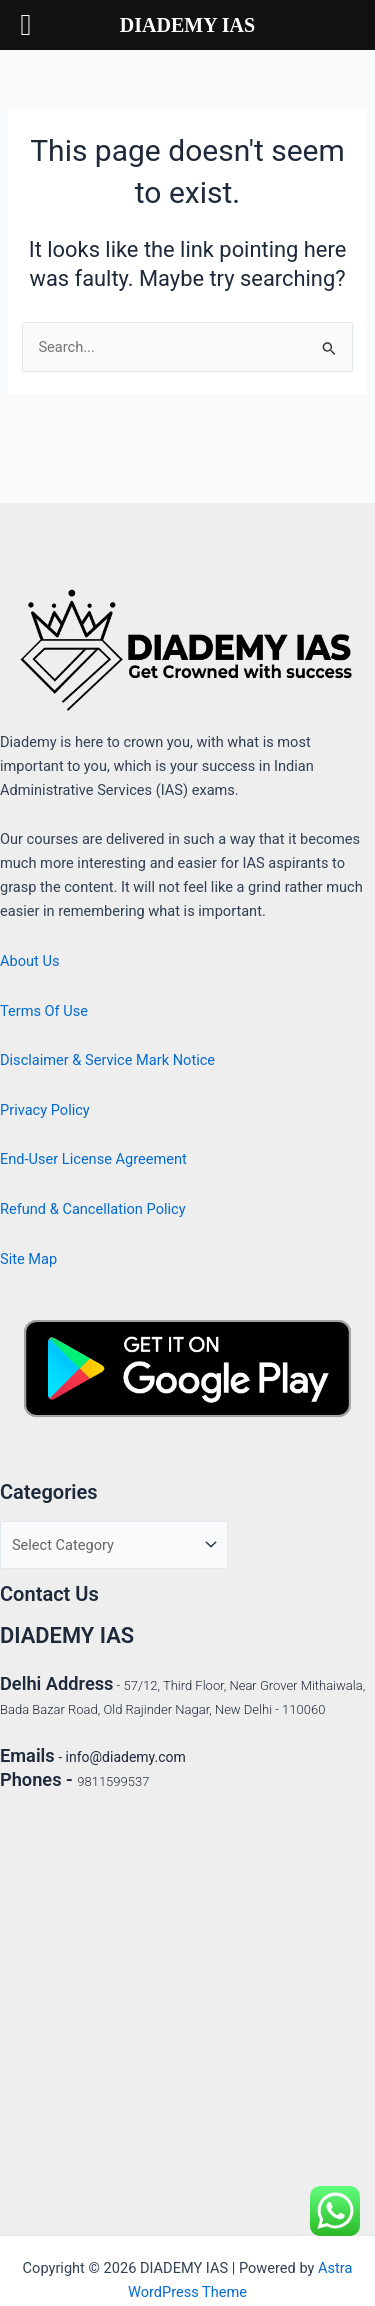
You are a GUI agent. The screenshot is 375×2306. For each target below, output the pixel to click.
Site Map (28, 1259)
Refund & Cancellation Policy (93, 1209)
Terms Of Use (44, 1011)
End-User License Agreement (93, 1159)
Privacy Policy (45, 1110)
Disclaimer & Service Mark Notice (107, 1060)
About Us (29, 961)
